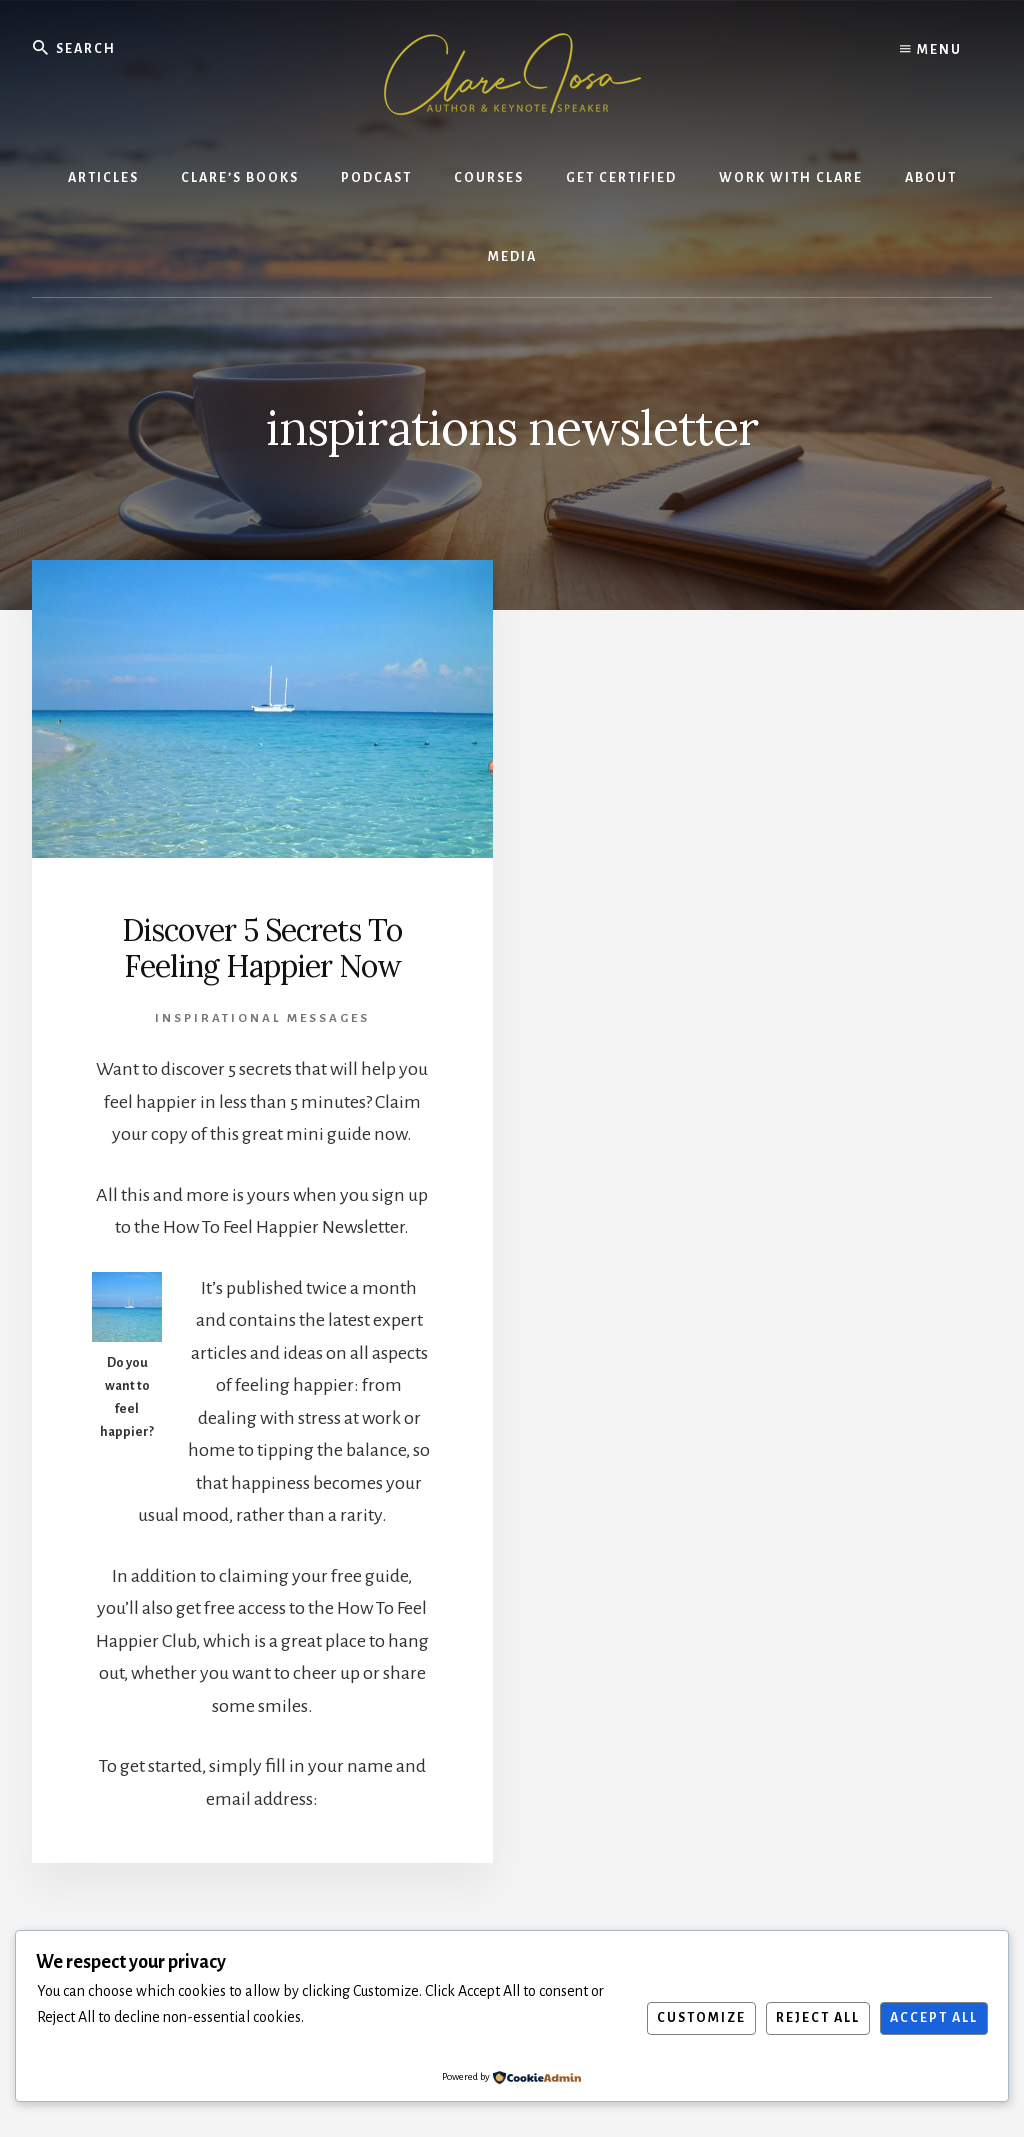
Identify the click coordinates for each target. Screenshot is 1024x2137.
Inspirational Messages (262, 1018)
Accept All (934, 2018)
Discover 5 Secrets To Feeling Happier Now (262, 948)
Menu (931, 50)
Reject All (818, 2018)
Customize (701, 2018)
